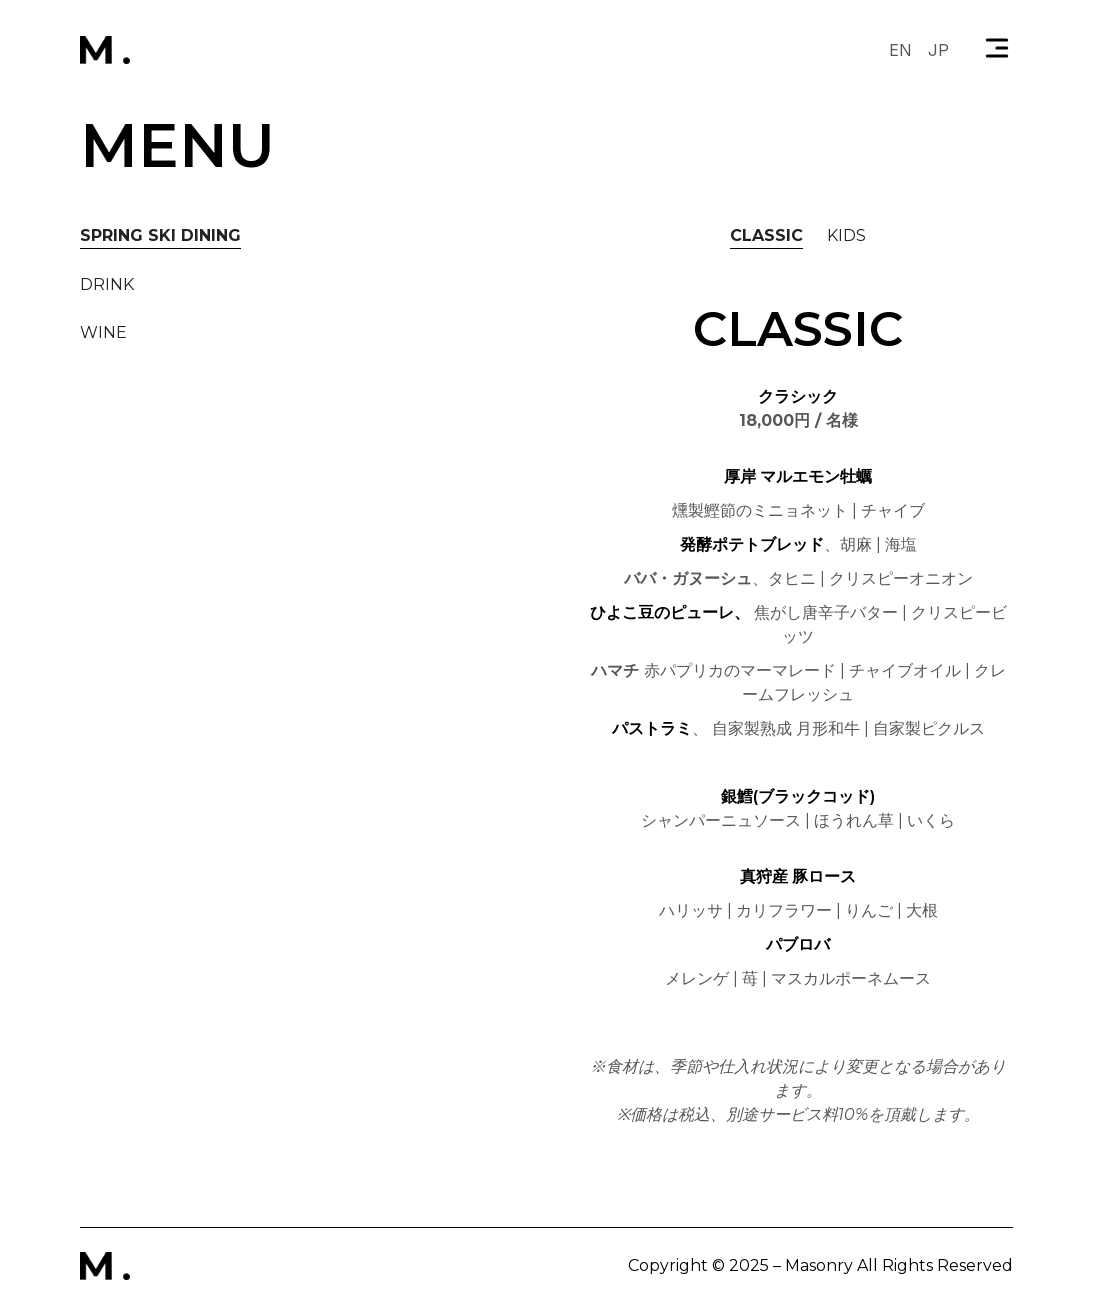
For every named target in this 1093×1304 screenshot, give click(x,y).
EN (900, 50)
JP (938, 50)
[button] (997, 50)
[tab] (160, 236)
